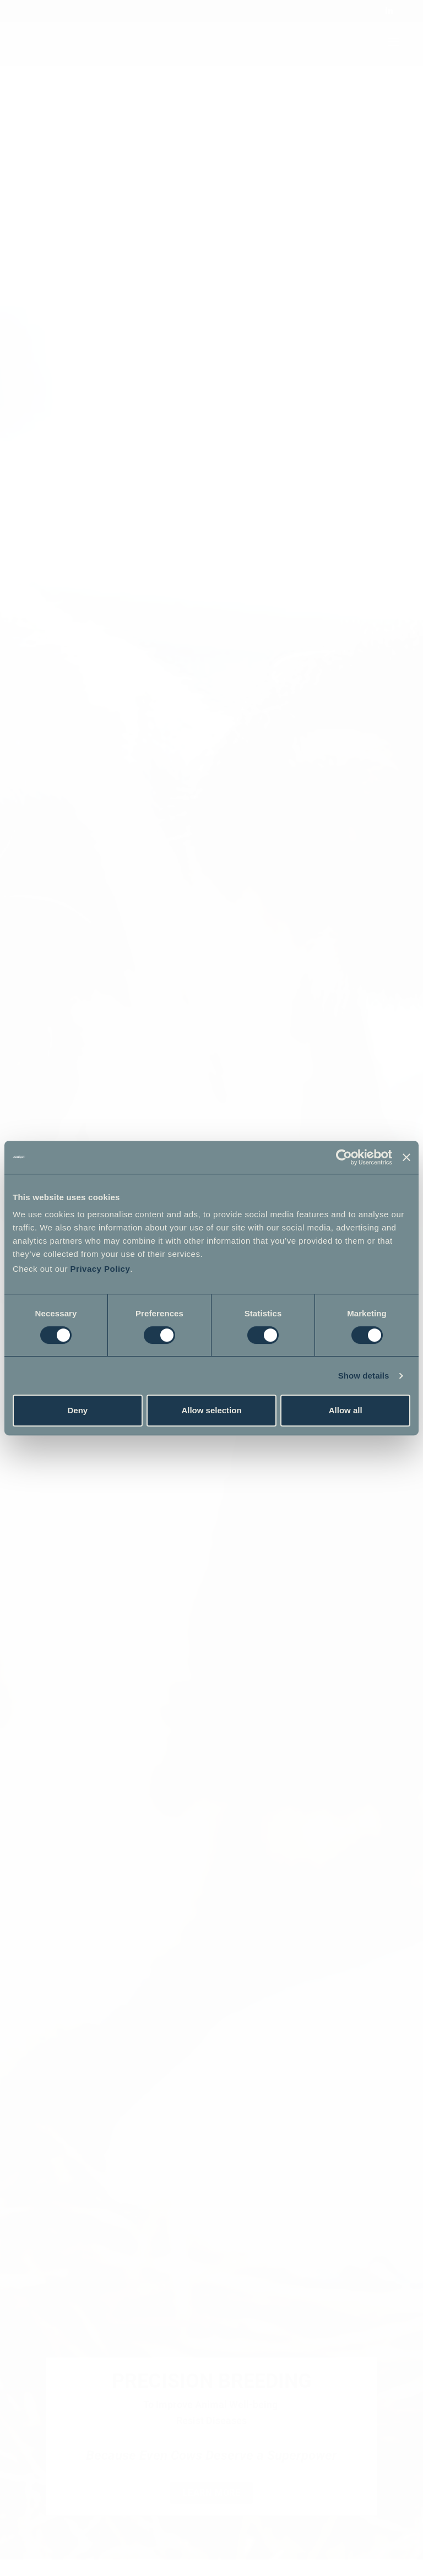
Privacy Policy (100, 1268)
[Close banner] (406, 1157)
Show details (363, 1375)
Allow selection (211, 1410)
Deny (77, 1410)
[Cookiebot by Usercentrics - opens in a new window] (344, 1157)
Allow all (345, 1410)
